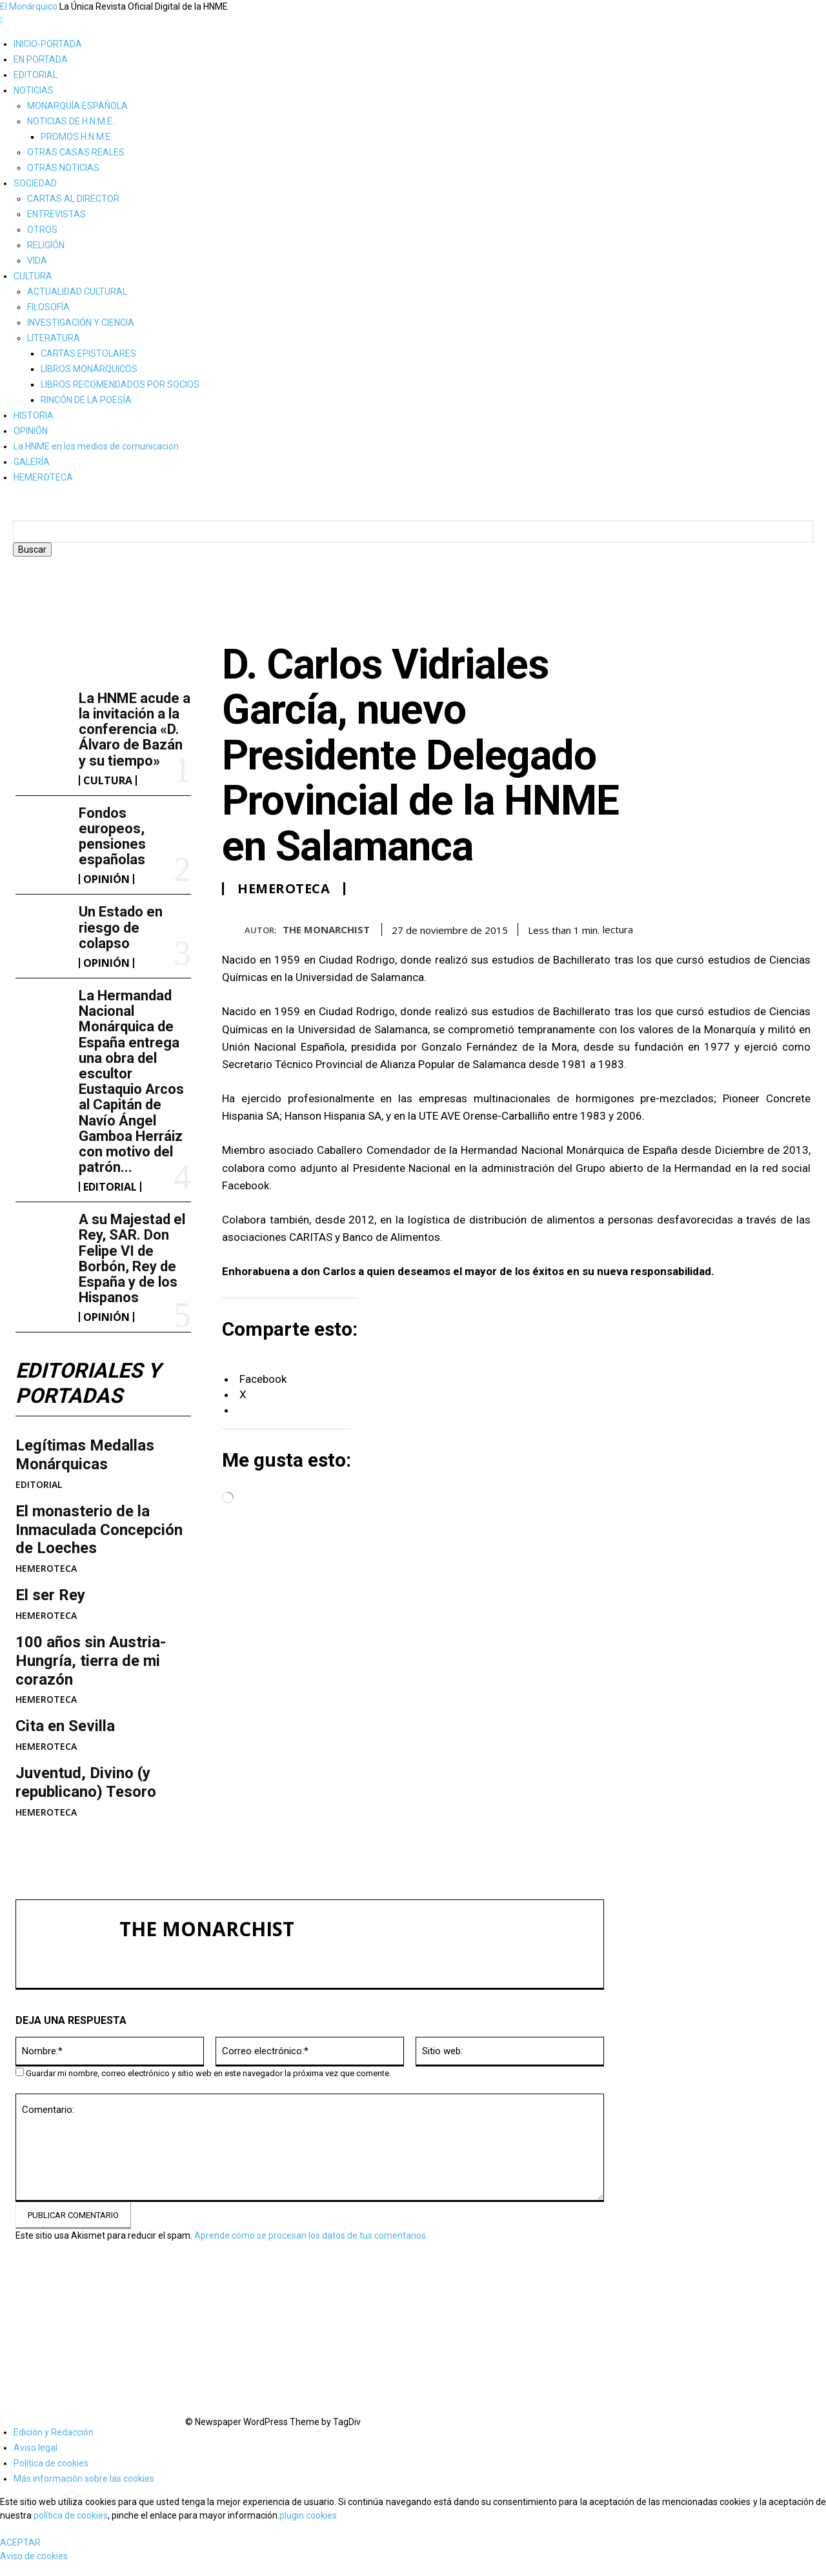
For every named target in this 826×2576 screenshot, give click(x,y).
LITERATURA (53, 338)
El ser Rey (50, 1595)
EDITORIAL (35, 75)
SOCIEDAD (35, 183)
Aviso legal (35, 2447)
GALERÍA (32, 462)
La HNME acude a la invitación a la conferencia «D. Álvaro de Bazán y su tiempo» (134, 729)
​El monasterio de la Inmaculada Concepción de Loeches (99, 1530)
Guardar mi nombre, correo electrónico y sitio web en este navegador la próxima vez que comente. (208, 2073)
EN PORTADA (41, 59)
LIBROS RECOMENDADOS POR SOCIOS (120, 384)
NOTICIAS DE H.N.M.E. (70, 121)
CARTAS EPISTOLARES (88, 353)
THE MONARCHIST (326, 929)
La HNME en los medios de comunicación (96, 446)
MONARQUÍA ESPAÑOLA (77, 106)
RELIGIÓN (46, 245)
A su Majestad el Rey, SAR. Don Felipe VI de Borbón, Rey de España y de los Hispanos (132, 1258)
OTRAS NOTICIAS (63, 168)
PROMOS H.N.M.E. (77, 137)
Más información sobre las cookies (84, 2478)
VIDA (37, 260)
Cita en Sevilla (65, 1726)
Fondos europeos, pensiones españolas (112, 836)
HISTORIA (34, 415)
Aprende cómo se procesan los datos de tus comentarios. (311, 2235)
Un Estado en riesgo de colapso (121, 927)
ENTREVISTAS (56, 214)
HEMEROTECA (43, 477)
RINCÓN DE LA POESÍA (86, 400)
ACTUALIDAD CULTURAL (77, 291)
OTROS (42, 229)
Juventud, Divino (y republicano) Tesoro (85, 1782)
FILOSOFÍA (48, 307)
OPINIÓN (31, 431)
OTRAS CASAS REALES (76, 152)
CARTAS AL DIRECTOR (73, 198)
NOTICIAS (34, 90)
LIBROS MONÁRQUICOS (89, 369)
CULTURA (33, 276)
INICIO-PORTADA (48, 44)
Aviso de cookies (34, 2556)
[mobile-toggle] (1, 20)
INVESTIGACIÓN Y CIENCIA (80, 322)
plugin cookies (308, 2515)
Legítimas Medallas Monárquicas (84, 1454)
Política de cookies (51, 2463)
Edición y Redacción (54, 2432)
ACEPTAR (20, 2542)
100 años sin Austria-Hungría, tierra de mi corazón (90, 1661)
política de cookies (71, 2515)
